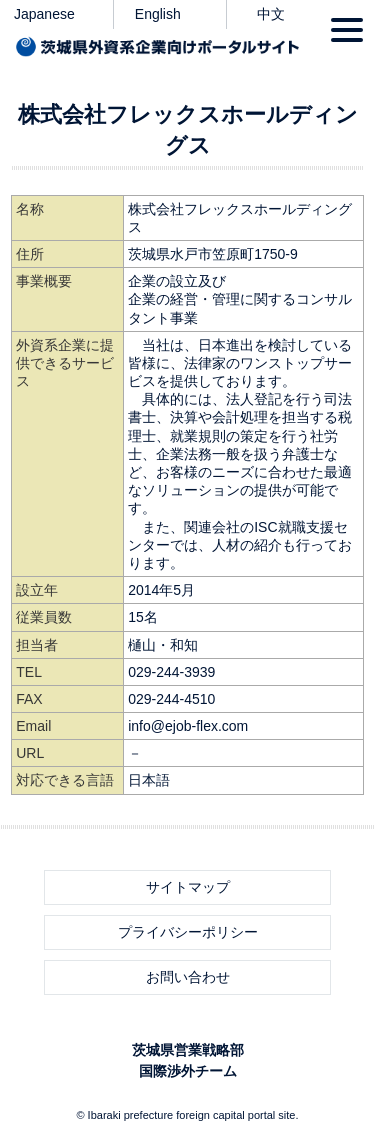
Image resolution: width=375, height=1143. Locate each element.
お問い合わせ (188, 977)
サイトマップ (188, 887)
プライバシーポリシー (188, 932)
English (158, 14)
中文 (271, 14)
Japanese (44, 14)
